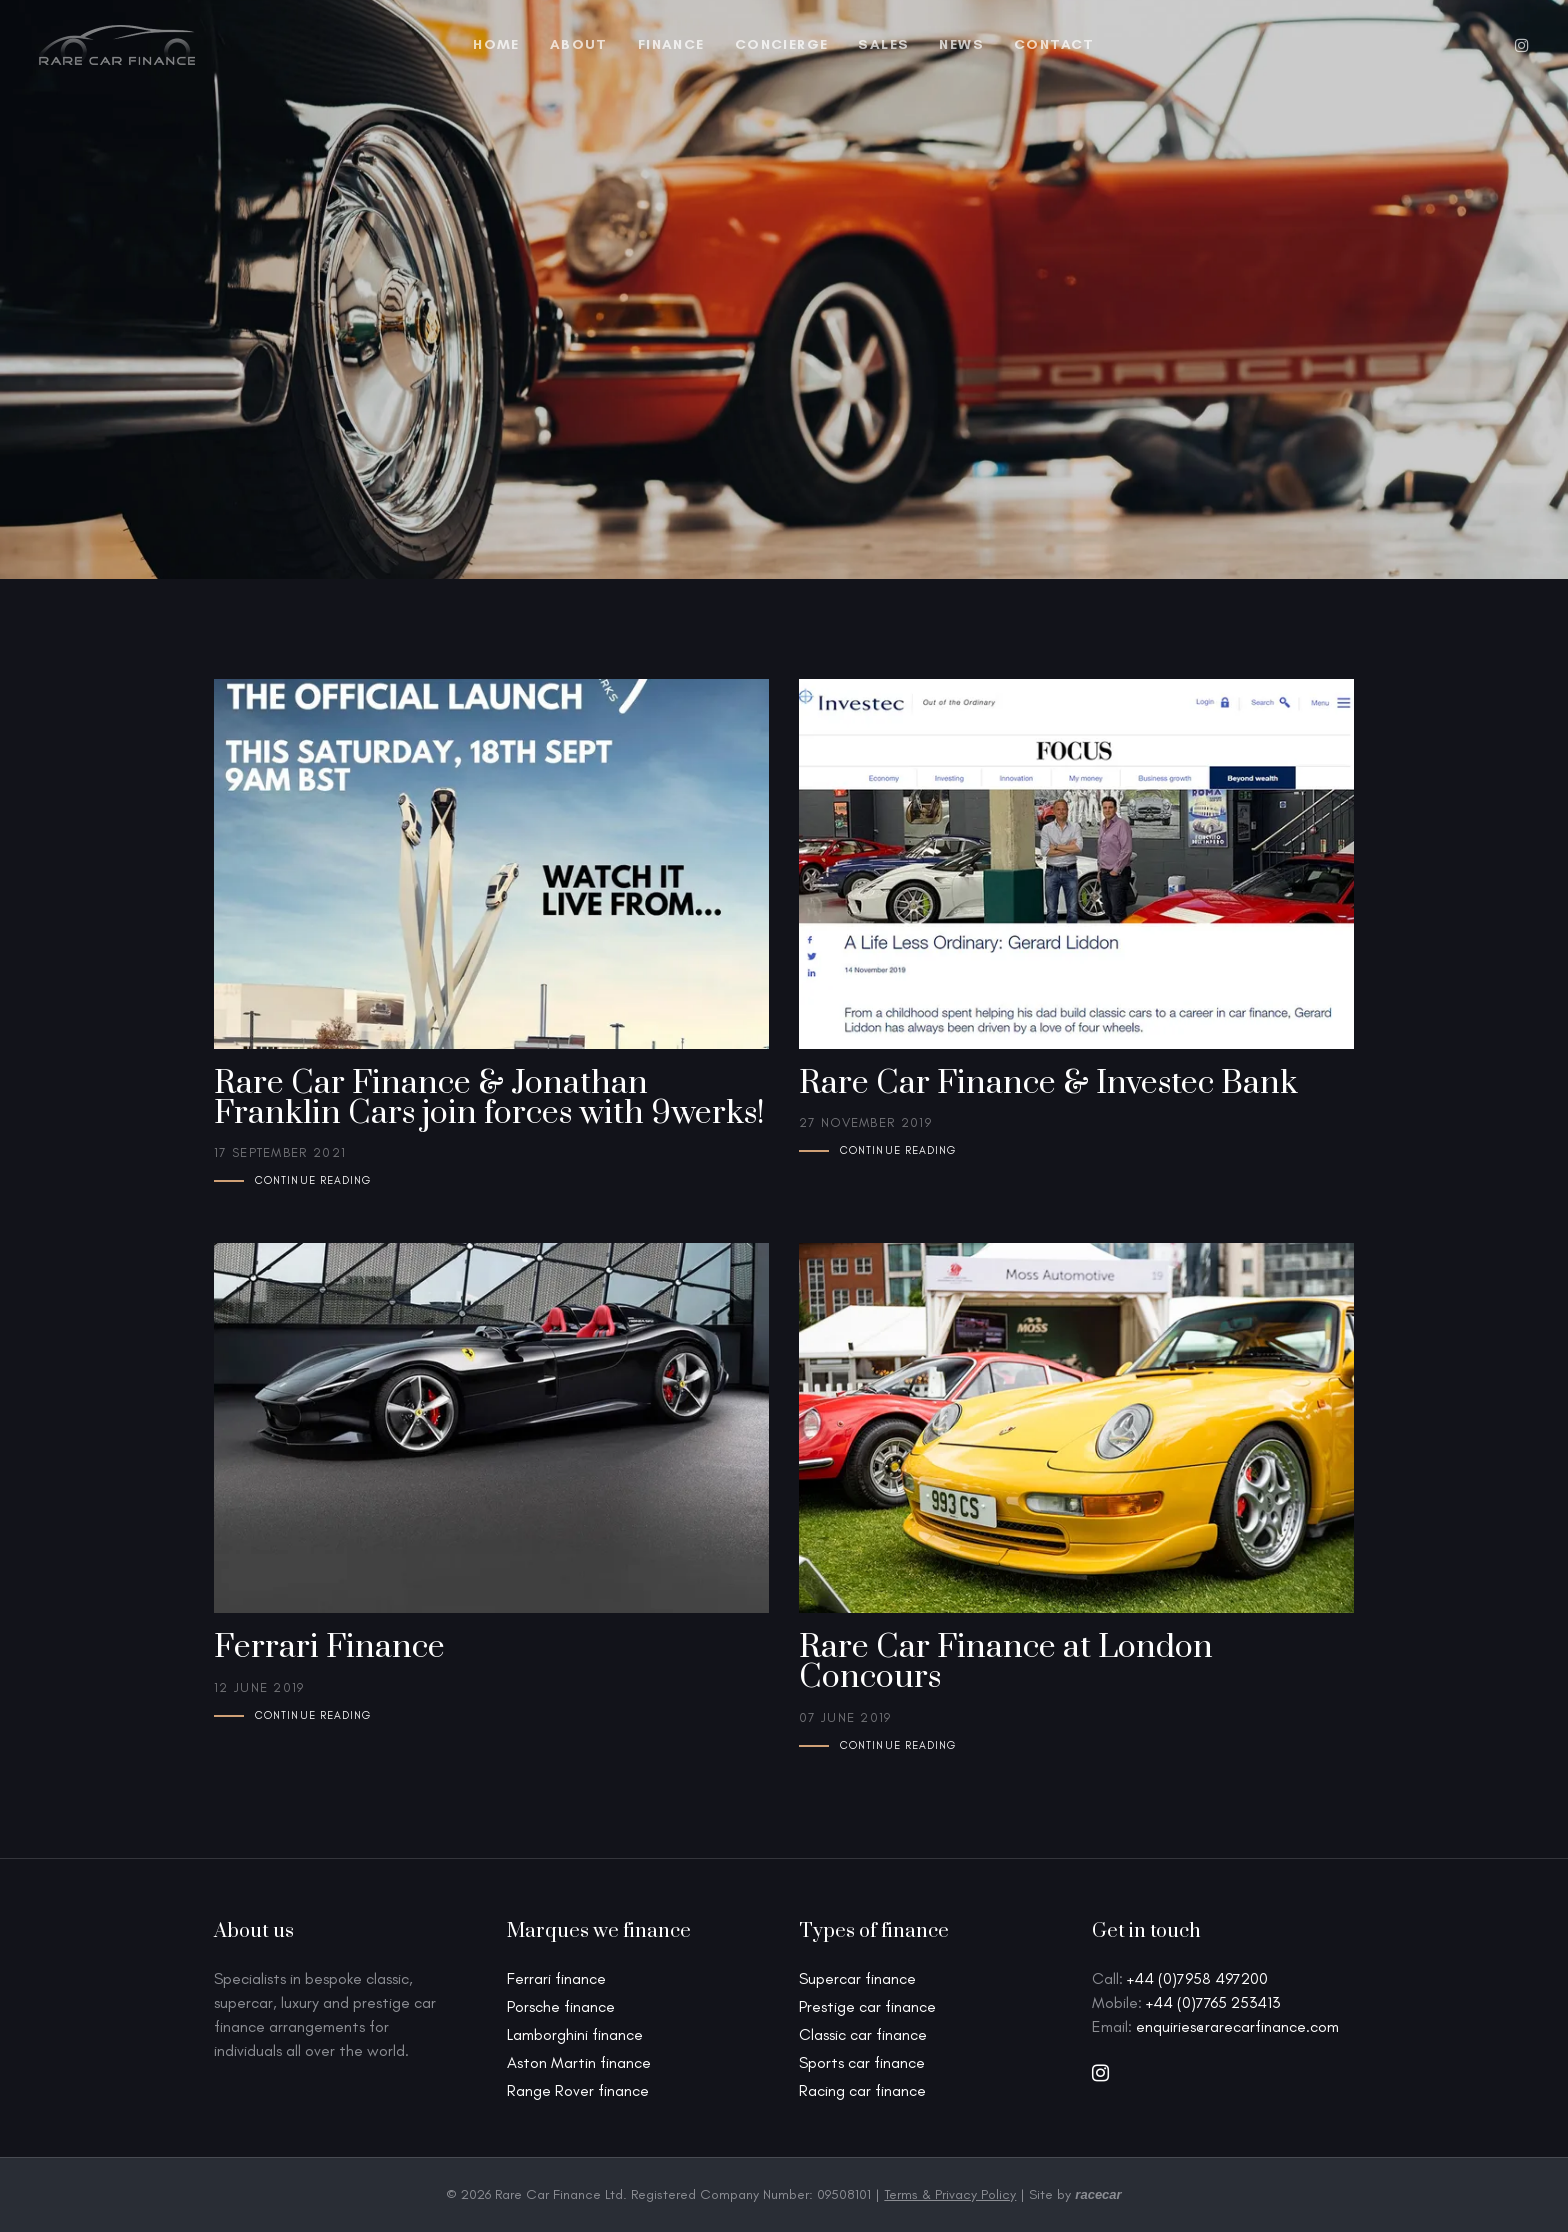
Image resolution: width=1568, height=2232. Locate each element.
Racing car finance (862, 2090)
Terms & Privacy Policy (950, 2194)
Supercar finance (857, 1978)
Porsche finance (561, 2006)
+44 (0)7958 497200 (1197, 1978)
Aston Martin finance (579, 2062)
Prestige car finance (867, 2006)
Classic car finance (863, 2034)
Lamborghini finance (575, 2034)
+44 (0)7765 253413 (1213, 2002)
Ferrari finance (556, 1978)
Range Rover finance (578, 2090)
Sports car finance (862, 2062)
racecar (1098, 2194)
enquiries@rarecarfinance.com (1237, 2026)
